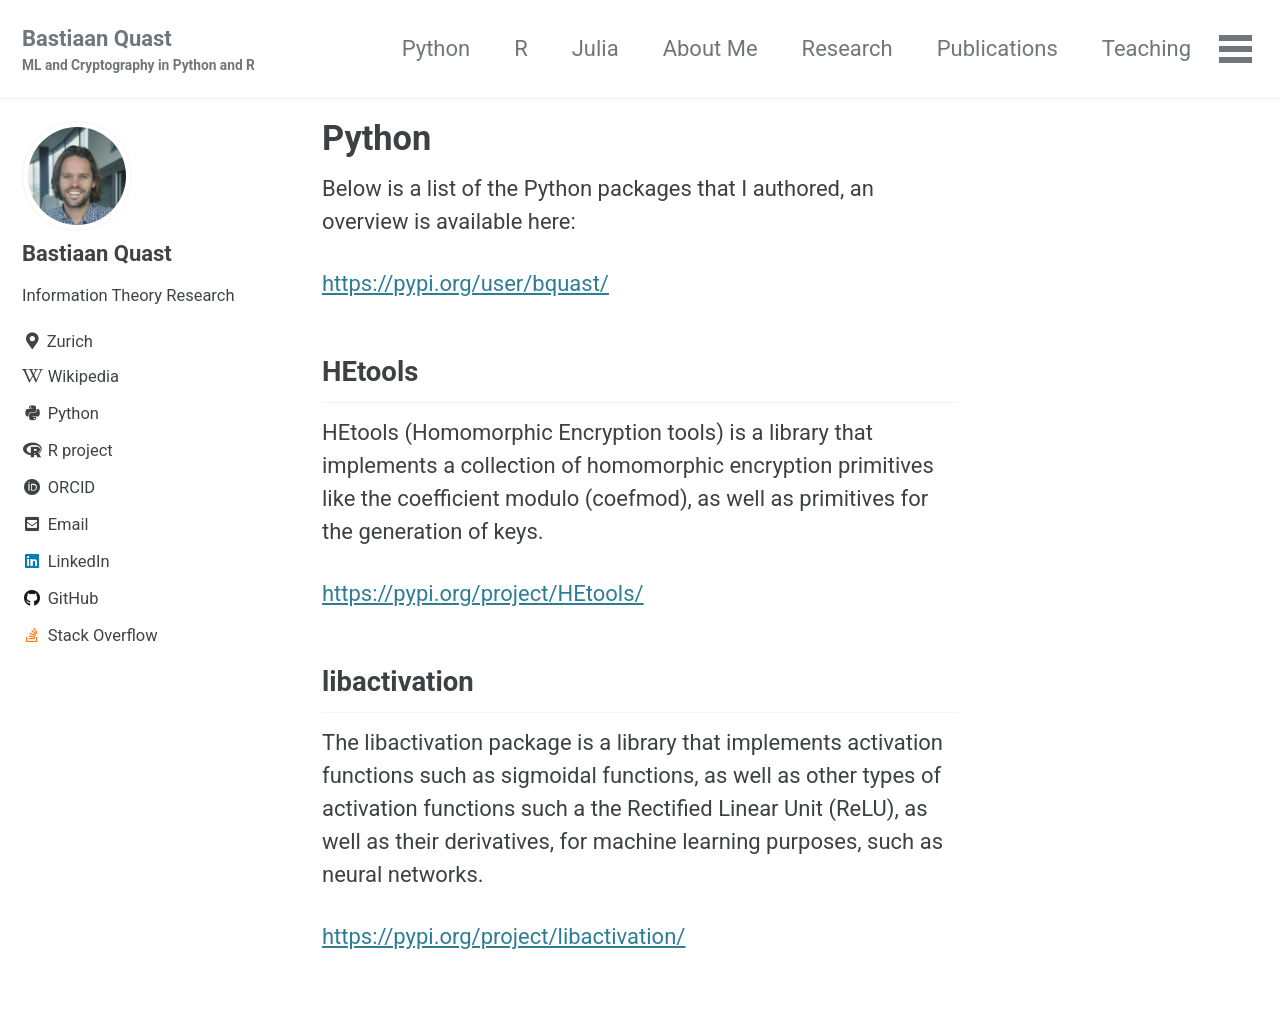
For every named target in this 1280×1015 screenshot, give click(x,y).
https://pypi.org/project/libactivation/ (503, 936)
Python (436, 48)
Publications (997, 48)
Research (847, 48)
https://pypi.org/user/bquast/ (465, 283)
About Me (710, 48)
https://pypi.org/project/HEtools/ (483, 593)
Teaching (1146, 48)
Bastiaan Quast (138, 51)
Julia (595, 48)
